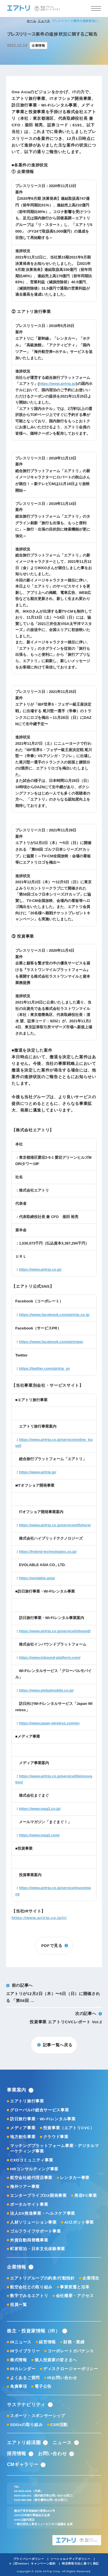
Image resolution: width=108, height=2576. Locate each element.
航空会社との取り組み (31, 2287)
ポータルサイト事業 (29, 2204)
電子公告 (43, 2386)
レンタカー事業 (75, 2178)
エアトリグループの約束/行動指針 (42, 2278)
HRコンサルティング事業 (34, 2169)
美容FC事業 (85, 2195)
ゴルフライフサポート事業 (35, 2231)
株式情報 (18, 2360)
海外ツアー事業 (25, 2186)
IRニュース (20, 2342)
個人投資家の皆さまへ (56, 2360)
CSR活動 (59, 2425)
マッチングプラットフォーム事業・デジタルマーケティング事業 (54, 2148)
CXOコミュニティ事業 (31, 2160)
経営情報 (47, 2342)
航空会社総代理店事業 (31, 2178)
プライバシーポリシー (28, 2558)
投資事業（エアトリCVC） (68, 2128)
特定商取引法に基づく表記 (80, 2563)
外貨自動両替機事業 (29, 2240)
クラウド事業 (56, 2137)
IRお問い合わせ (62, 2378)
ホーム (31, 20)
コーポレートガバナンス (71, 2351)
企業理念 (90, 2278)
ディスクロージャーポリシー (70, 2369)
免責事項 (18, 2386)
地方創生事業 (22, 2137)
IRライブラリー (25, 2351)
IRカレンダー (22, 2369)
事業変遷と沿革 (75, 2287)
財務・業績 (73, 2342)
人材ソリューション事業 (33, 2222)
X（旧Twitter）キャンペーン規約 (32, 2563)
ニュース (44, 20)
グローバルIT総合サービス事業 (39, 2110)
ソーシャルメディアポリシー (70, 2558)
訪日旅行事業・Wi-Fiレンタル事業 (43, 2119)
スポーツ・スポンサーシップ (37, 2416)
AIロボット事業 (79, 2222)
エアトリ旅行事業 (27, 2101)
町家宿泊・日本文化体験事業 (37, 2249)
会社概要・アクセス (75, 2296)
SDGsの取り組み (26, 2425)
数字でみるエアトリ (29, 2296)
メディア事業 (22, 2128)
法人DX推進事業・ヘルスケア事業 (42, 2213)
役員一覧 (18, 2305)
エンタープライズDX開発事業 (38, 2195)
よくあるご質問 (25, 2378)
